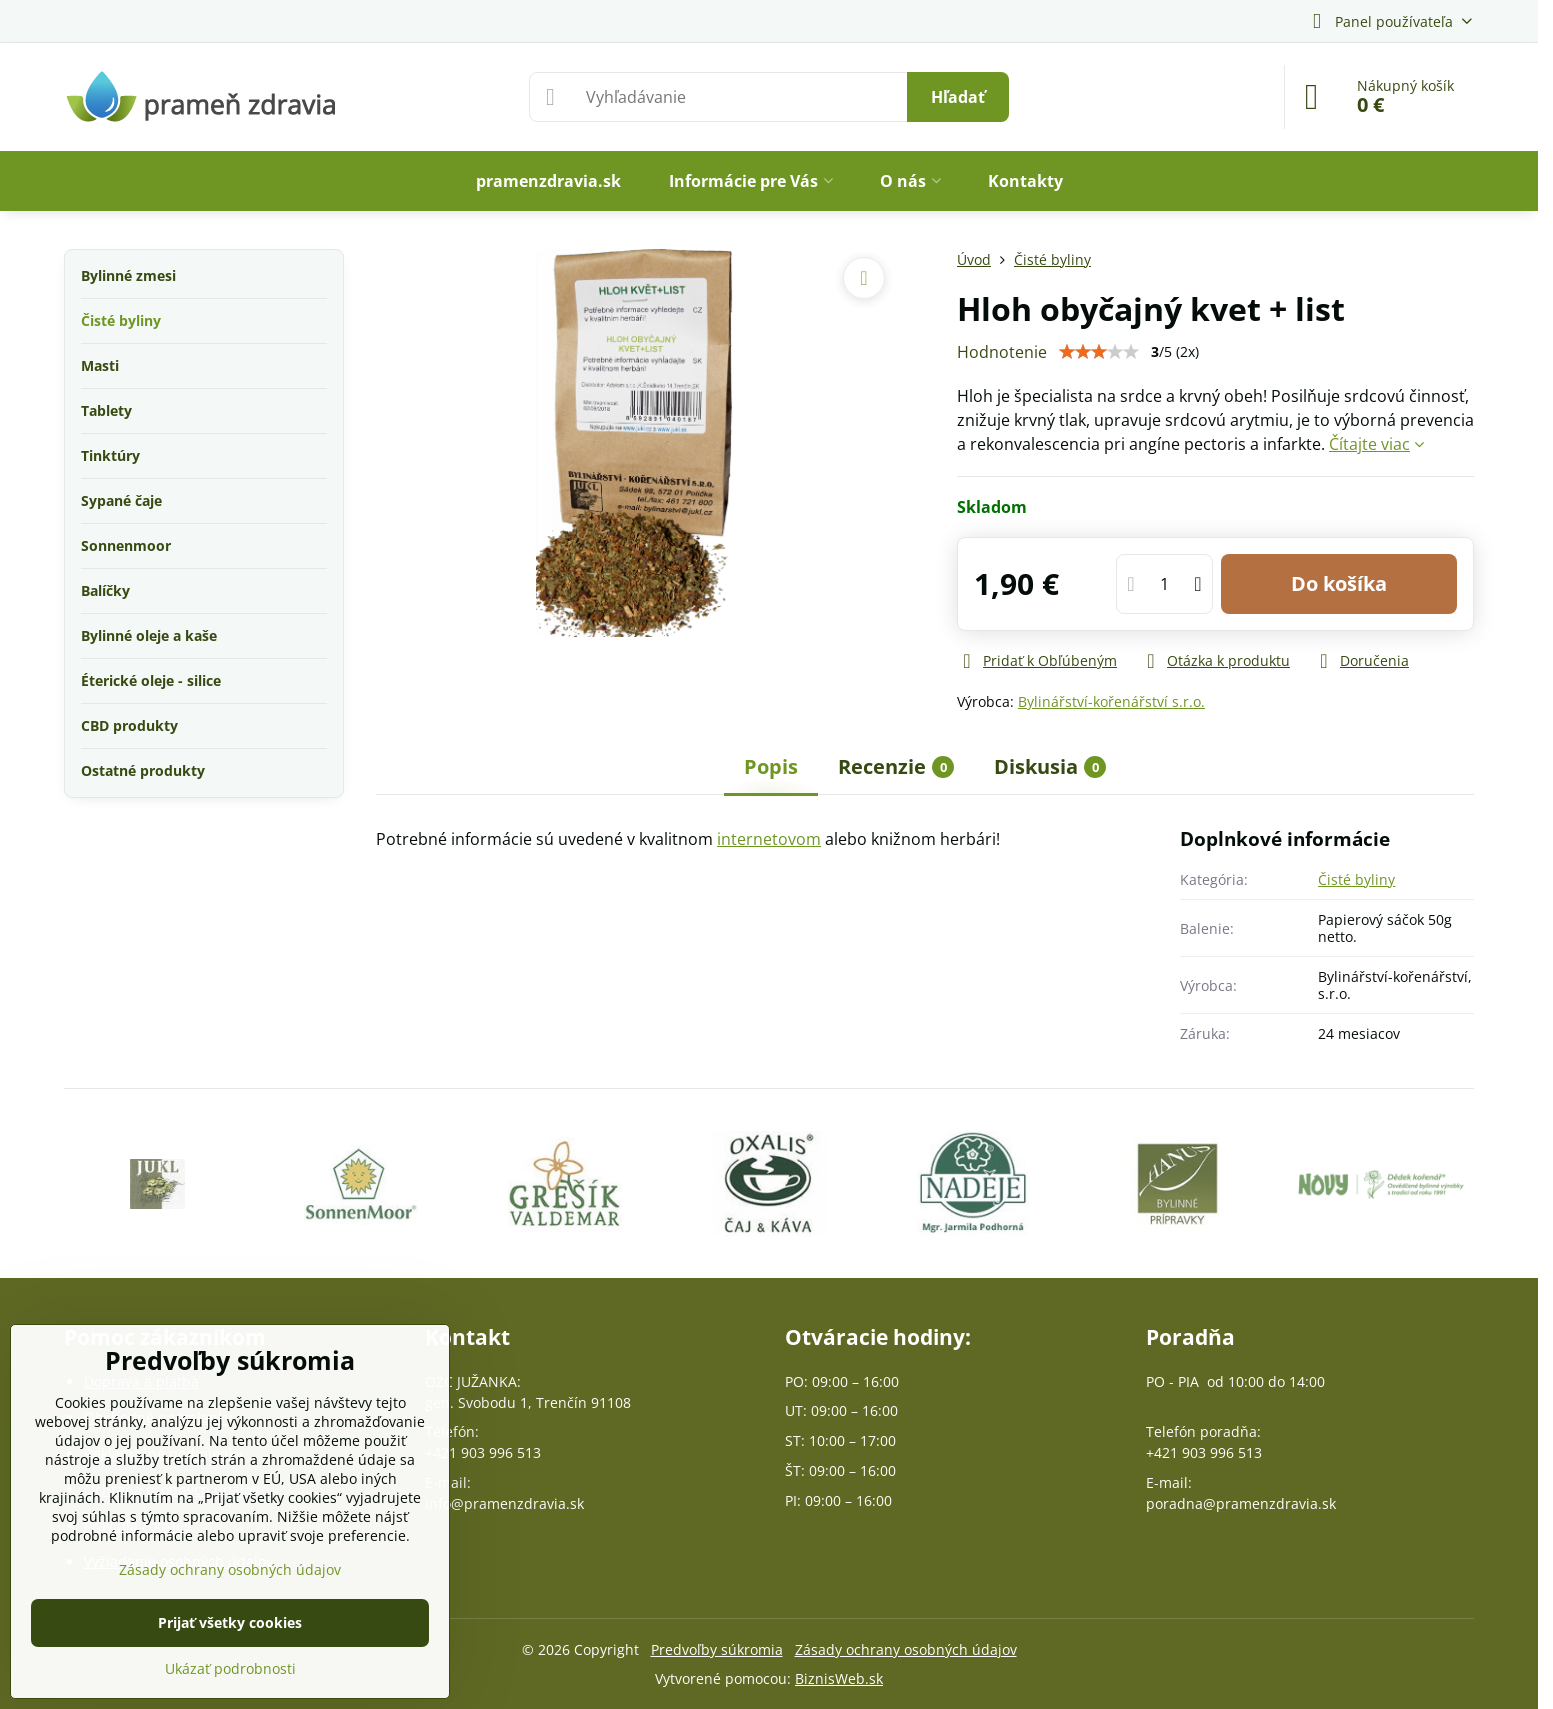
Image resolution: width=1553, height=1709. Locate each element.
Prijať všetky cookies (230, 1622)
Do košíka (1339, 583)
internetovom (769, 839)
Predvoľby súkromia (717, 1649)
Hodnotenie (1002, 352)
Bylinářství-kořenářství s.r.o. (1111, 701)
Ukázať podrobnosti (230, 1668)
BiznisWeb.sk (839, 1678)
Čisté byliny (1356, 879)
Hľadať (958, 97)
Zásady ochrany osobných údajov (906, 1649)
